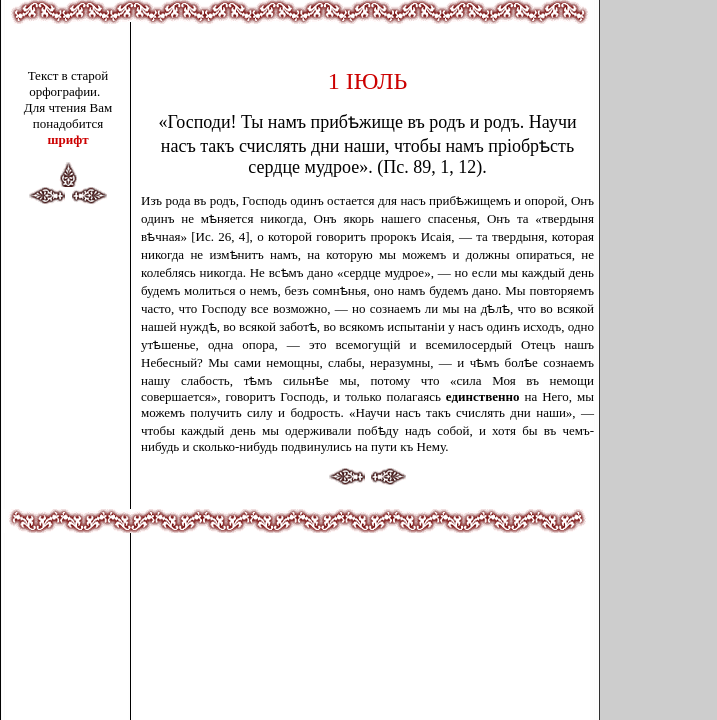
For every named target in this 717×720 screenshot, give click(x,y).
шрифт (67, 139)
